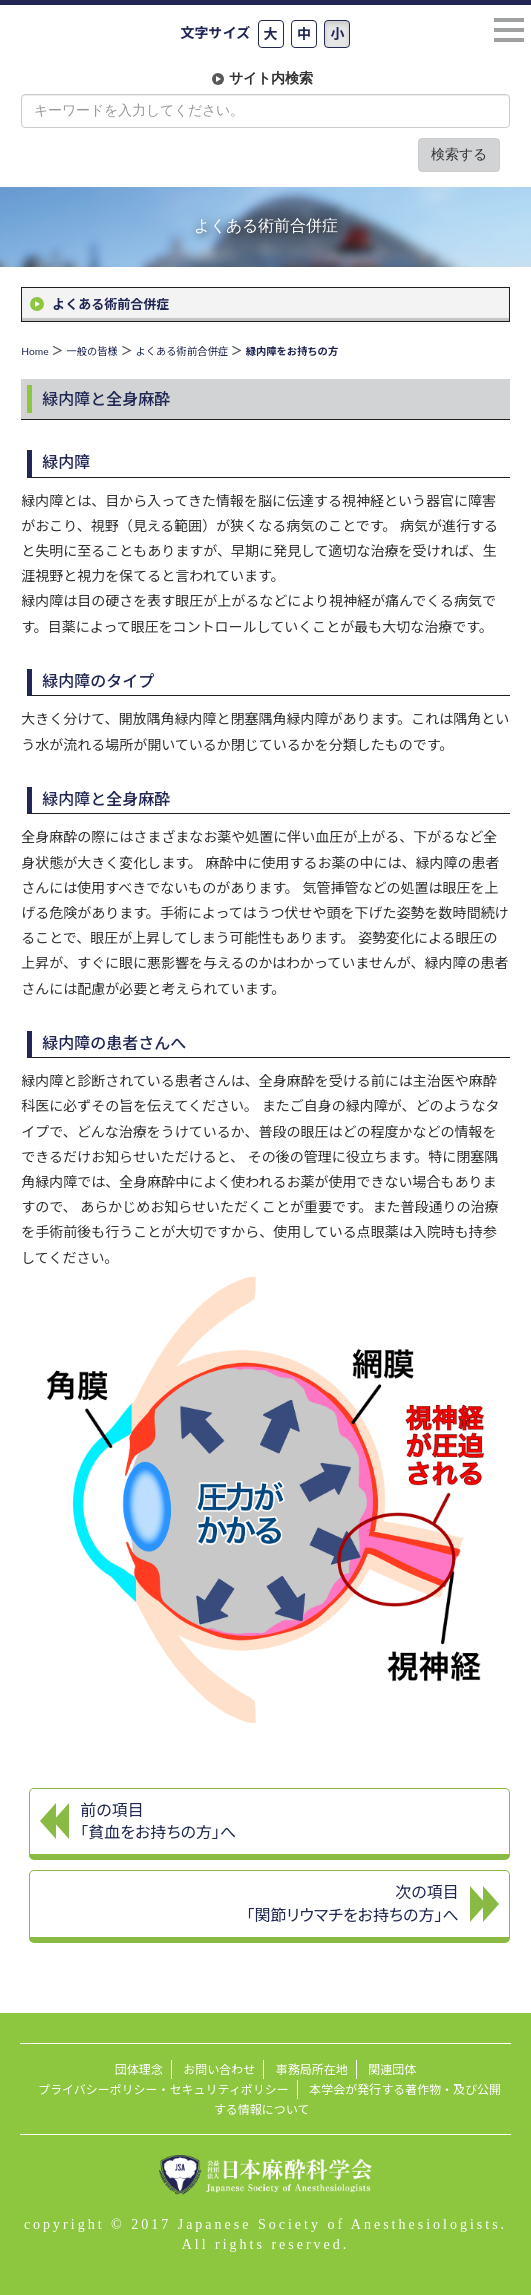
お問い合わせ (219, 2069)
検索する (459, 154)
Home (34, 351)
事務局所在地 (312, 2069)
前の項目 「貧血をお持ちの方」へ (158, 1821)
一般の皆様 (91, 351)
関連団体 (392, 2069)
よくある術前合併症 (110, 304)
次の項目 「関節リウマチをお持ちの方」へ (352, 1903)
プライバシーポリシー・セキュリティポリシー (163, 2089)
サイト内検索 (271, 78)
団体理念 (139, 2069)
